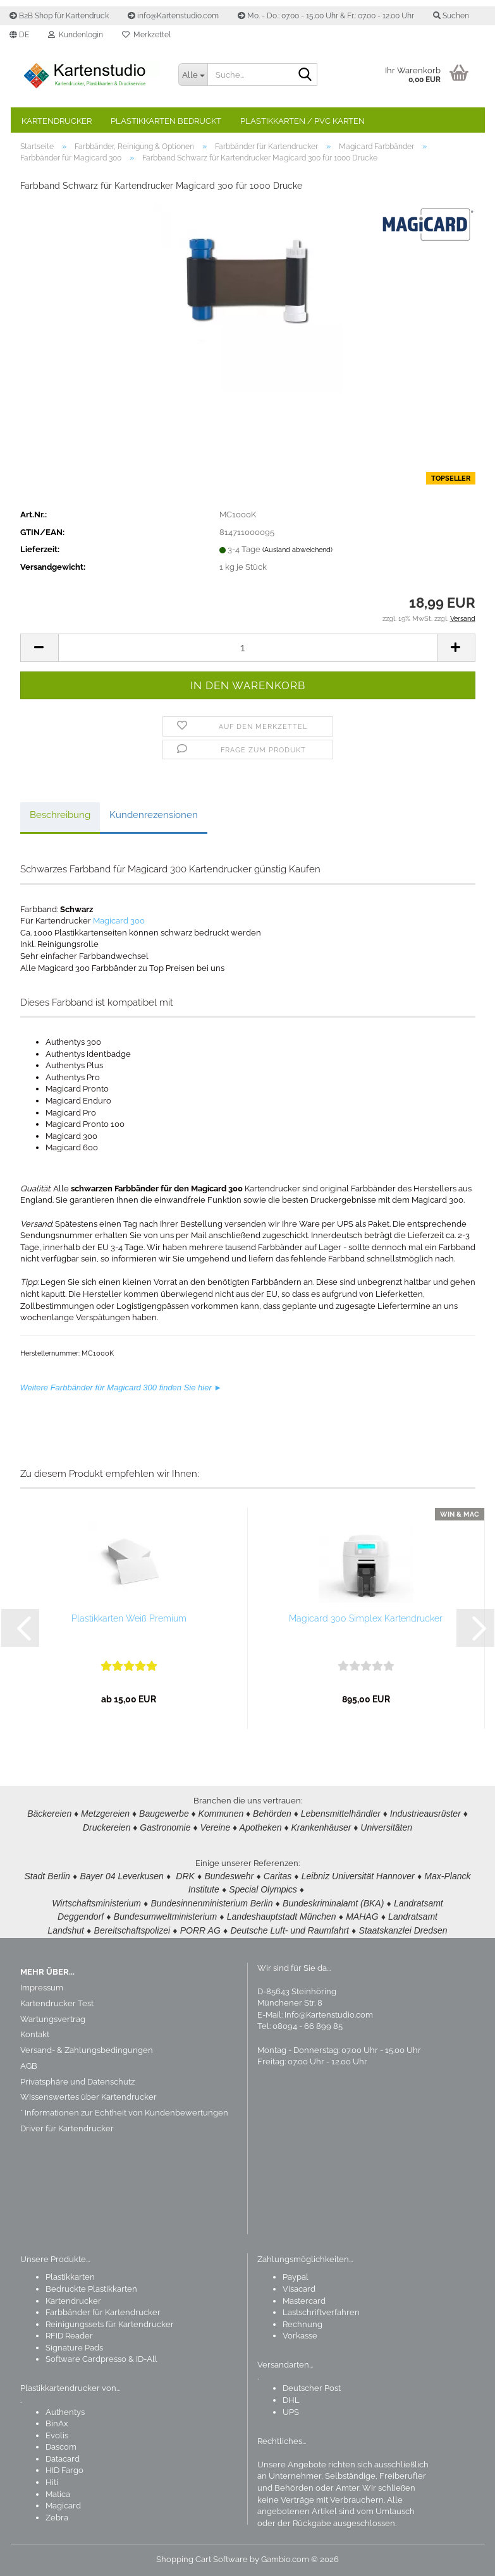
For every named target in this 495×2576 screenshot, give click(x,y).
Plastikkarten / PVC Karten (302, 121)
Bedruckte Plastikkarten (91, 2289)
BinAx (57, 2424)
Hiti (52, 2482)
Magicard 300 (119, 925)
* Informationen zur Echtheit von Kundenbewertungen (124, 2113)
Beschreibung (60, 820)
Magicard (63, 2506)
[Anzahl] (247, 652)
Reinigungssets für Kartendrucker (110, 2324)
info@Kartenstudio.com (173, 15)
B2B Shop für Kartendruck (59, 15)
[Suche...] (192, 74)
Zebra (57, 2517)
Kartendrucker (56, 121)
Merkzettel (146, 34)
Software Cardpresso (86, 2359)
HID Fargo (64, 2471)
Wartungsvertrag (52, 2019)
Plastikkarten (70, 2277)
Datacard (63, 2459)
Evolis (57, 2435)
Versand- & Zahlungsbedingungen (86, 2050)
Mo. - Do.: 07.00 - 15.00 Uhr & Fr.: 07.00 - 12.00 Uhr (326, 15)
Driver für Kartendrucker (67, 2129)
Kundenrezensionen (153, 820)
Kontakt (34, 2035)
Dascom (61, 2447)
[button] (19, 34)
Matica (58, 2494)
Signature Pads (74, 2347)
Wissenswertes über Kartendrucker (88, 2097)
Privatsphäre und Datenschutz (77, 2081)
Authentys (65, 2412)
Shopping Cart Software (202, 2559)
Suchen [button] (451, 15)
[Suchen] (305, 75)
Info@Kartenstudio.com (328, 2014)
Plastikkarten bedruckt (166, 121)
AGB (28, 2066)
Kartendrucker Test (57, 2003)
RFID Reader (69, 2336)
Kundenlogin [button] (75, 34)
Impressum (41, 1987)
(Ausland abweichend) (297, 555)
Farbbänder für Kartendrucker (103, 2313)
